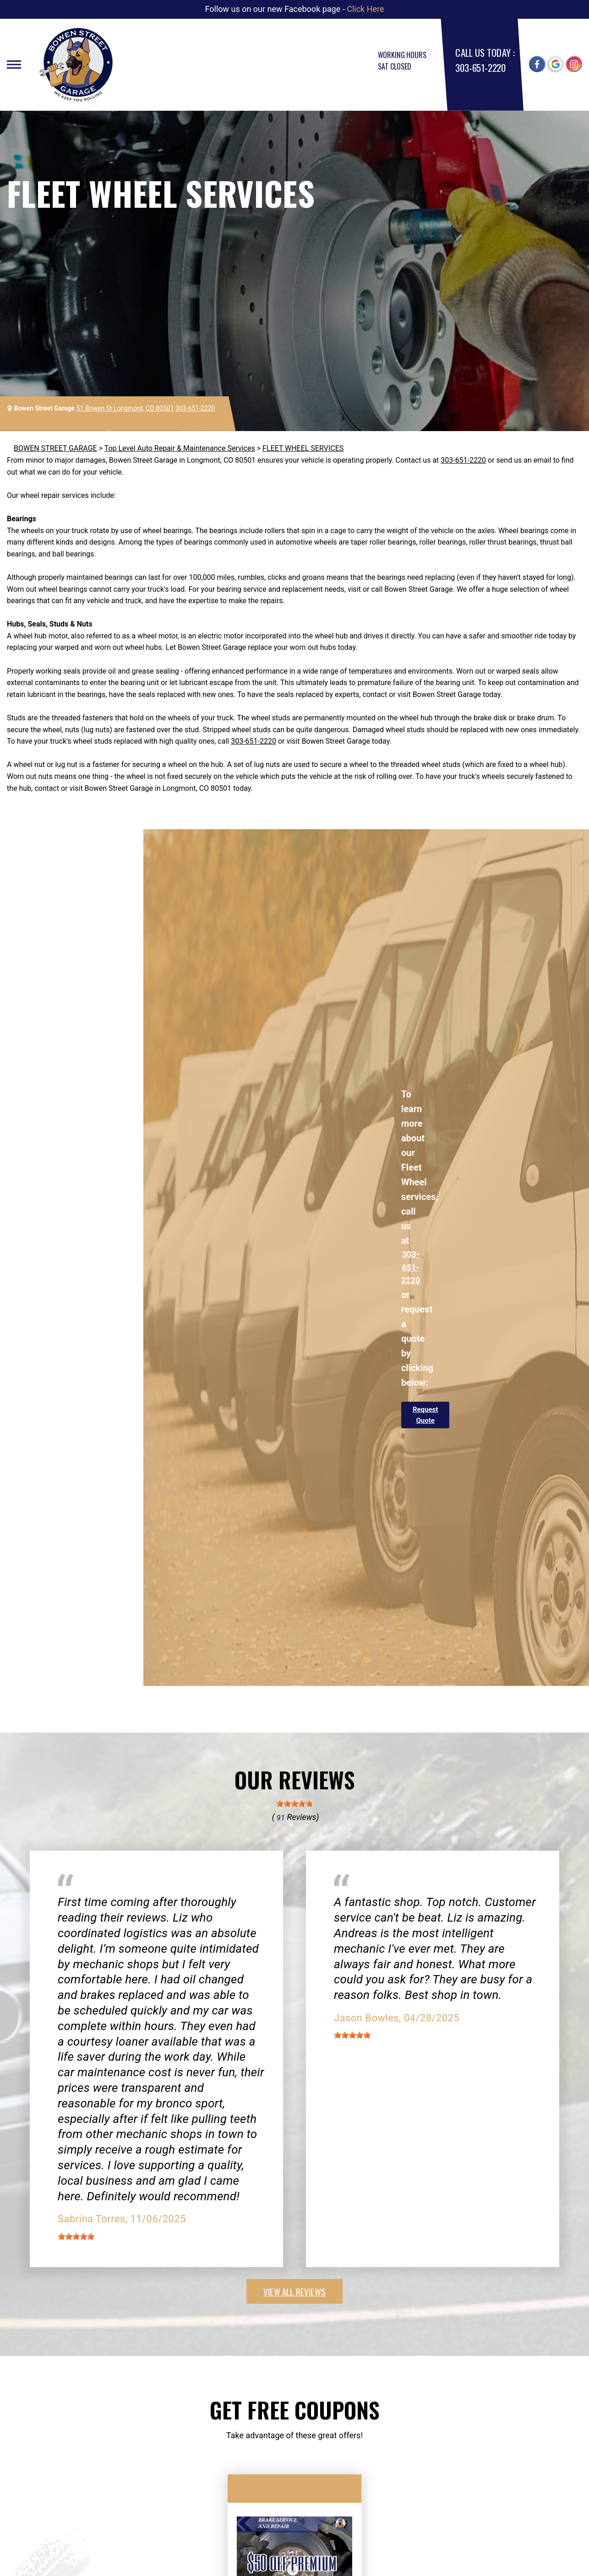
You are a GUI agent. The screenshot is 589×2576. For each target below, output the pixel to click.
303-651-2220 (480, 67)
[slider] (294, 1803)
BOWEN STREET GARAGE (55, 448)
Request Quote (425, 1415)
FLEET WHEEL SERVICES (303, 448)
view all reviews (294, 2291)
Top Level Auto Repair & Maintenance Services (179, 448)
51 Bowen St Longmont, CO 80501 (125, 408)
